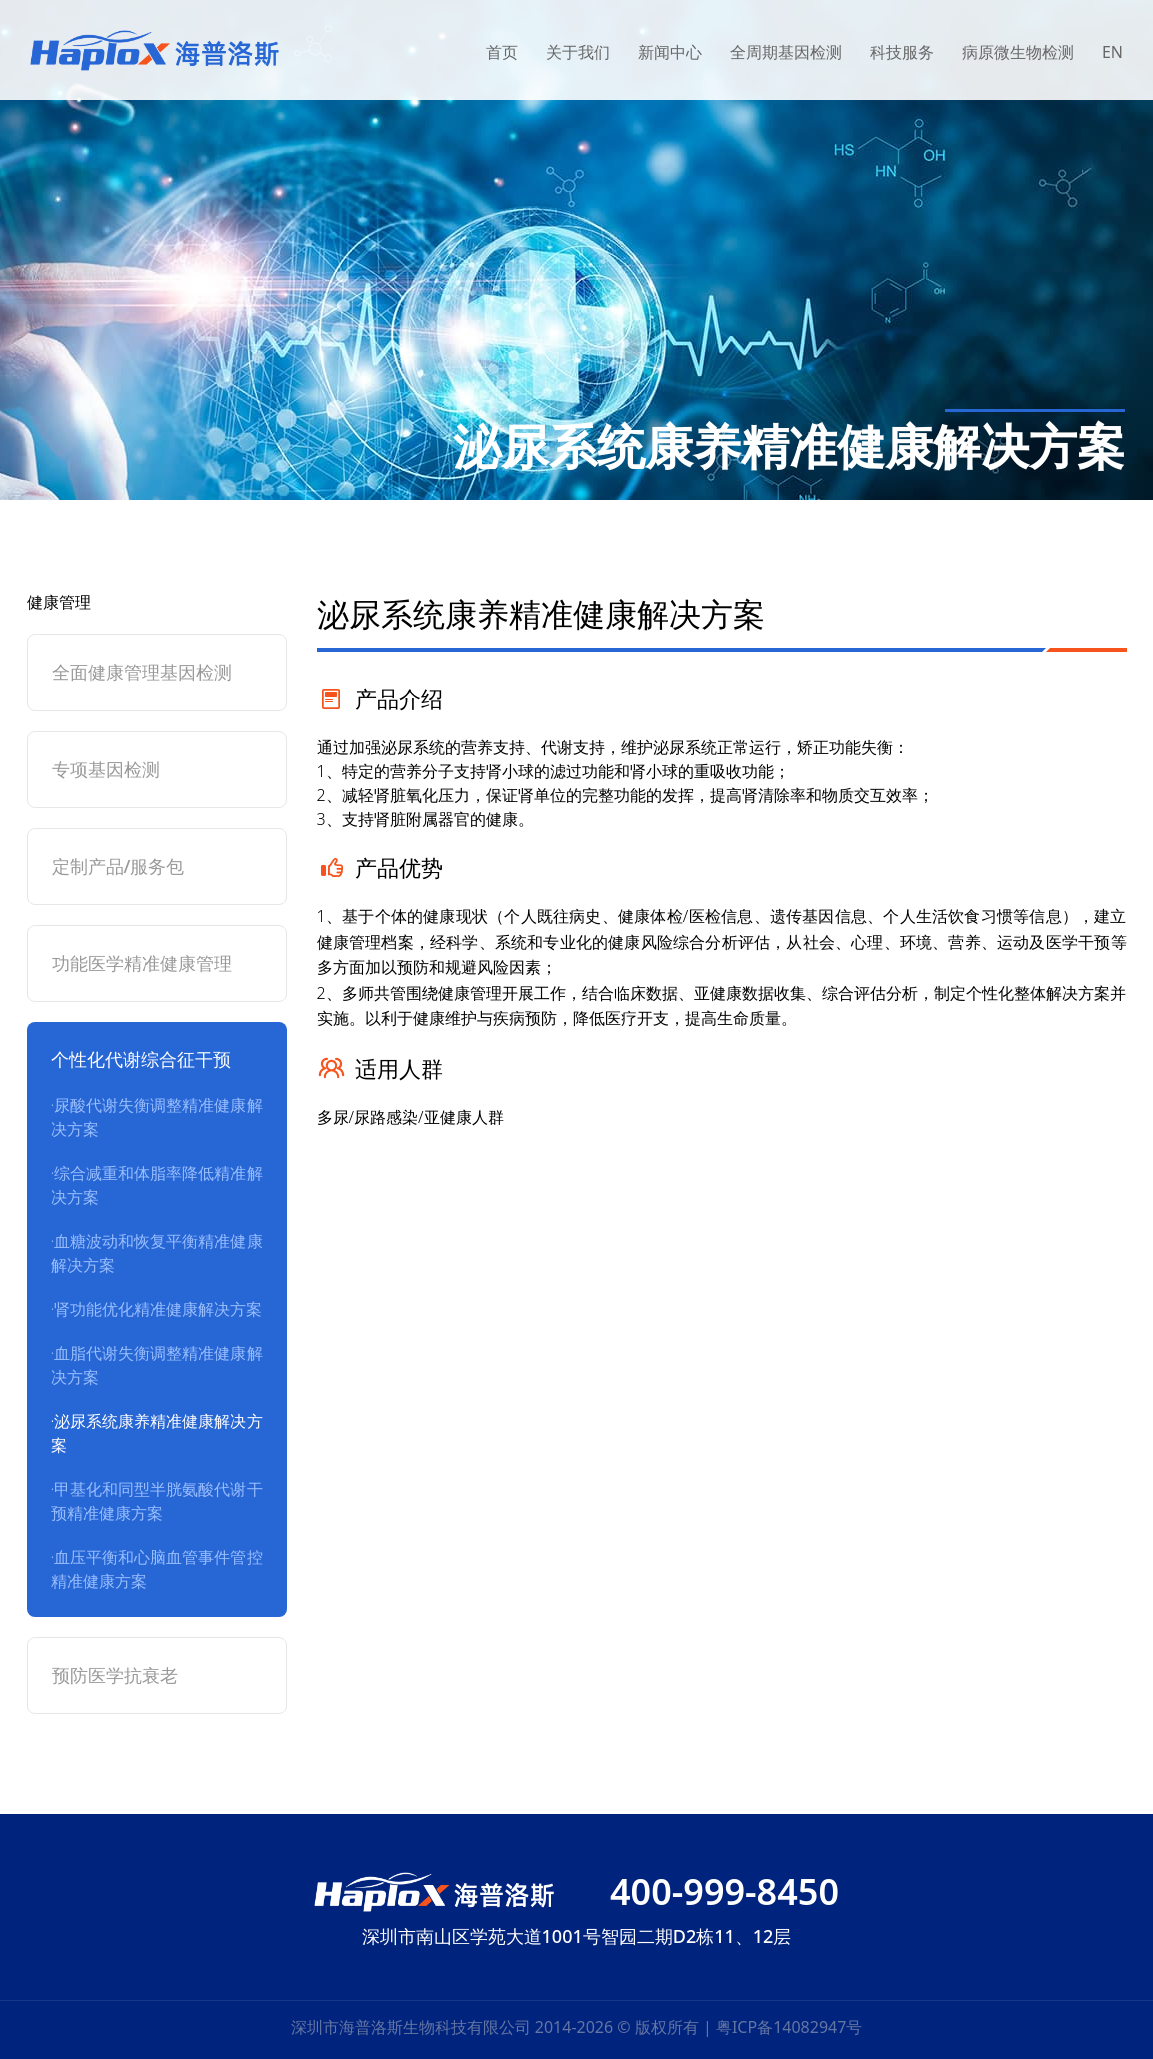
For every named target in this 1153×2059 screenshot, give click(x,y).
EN (1112, 52)
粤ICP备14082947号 (789, 2027)
